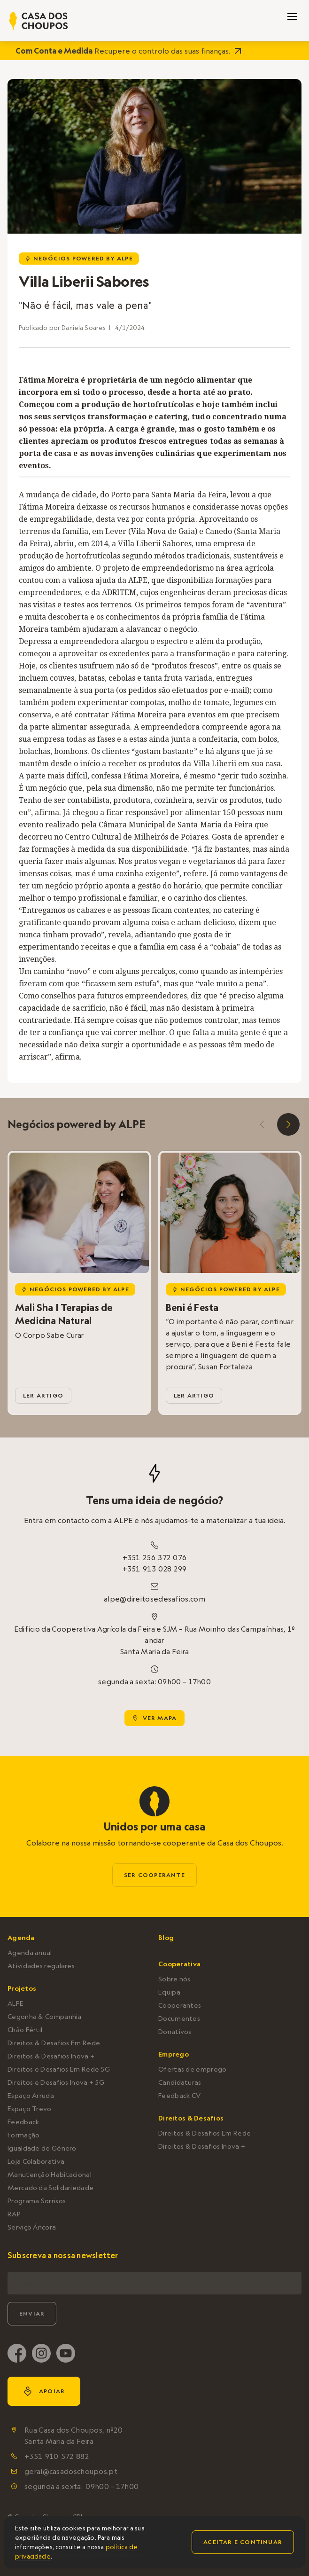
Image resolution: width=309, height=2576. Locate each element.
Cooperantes (179, 2005)
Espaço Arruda (31, 2095)
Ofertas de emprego (192, 2069)
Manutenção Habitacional (50, 2174)
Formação (23, 2135)
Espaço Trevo (30, 2109)
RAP (14, 2214)
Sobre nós (174, 1979)
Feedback (23, 2122)
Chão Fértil (25, 2030)
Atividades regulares (41, 1966)
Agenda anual (30, 1952)
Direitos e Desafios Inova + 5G (56, 2082)
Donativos (175, 2031)
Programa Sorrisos (37, 2201)
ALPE (15, 2003)
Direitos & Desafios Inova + (51, 2056)
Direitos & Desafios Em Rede (54, 2043)
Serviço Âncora (32, 2227)
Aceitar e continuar (242, 2541)
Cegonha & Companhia (45, 2016)
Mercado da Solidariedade (50, 2187)
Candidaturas (179, 2082)
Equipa (169, 1992)
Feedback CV (179, 2095)
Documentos (179, 2018)
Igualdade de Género (42, 2148)
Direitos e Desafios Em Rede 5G (59, 2069)
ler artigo (43, 1395)
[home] (38, 20)
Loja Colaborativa (36, 2161)
